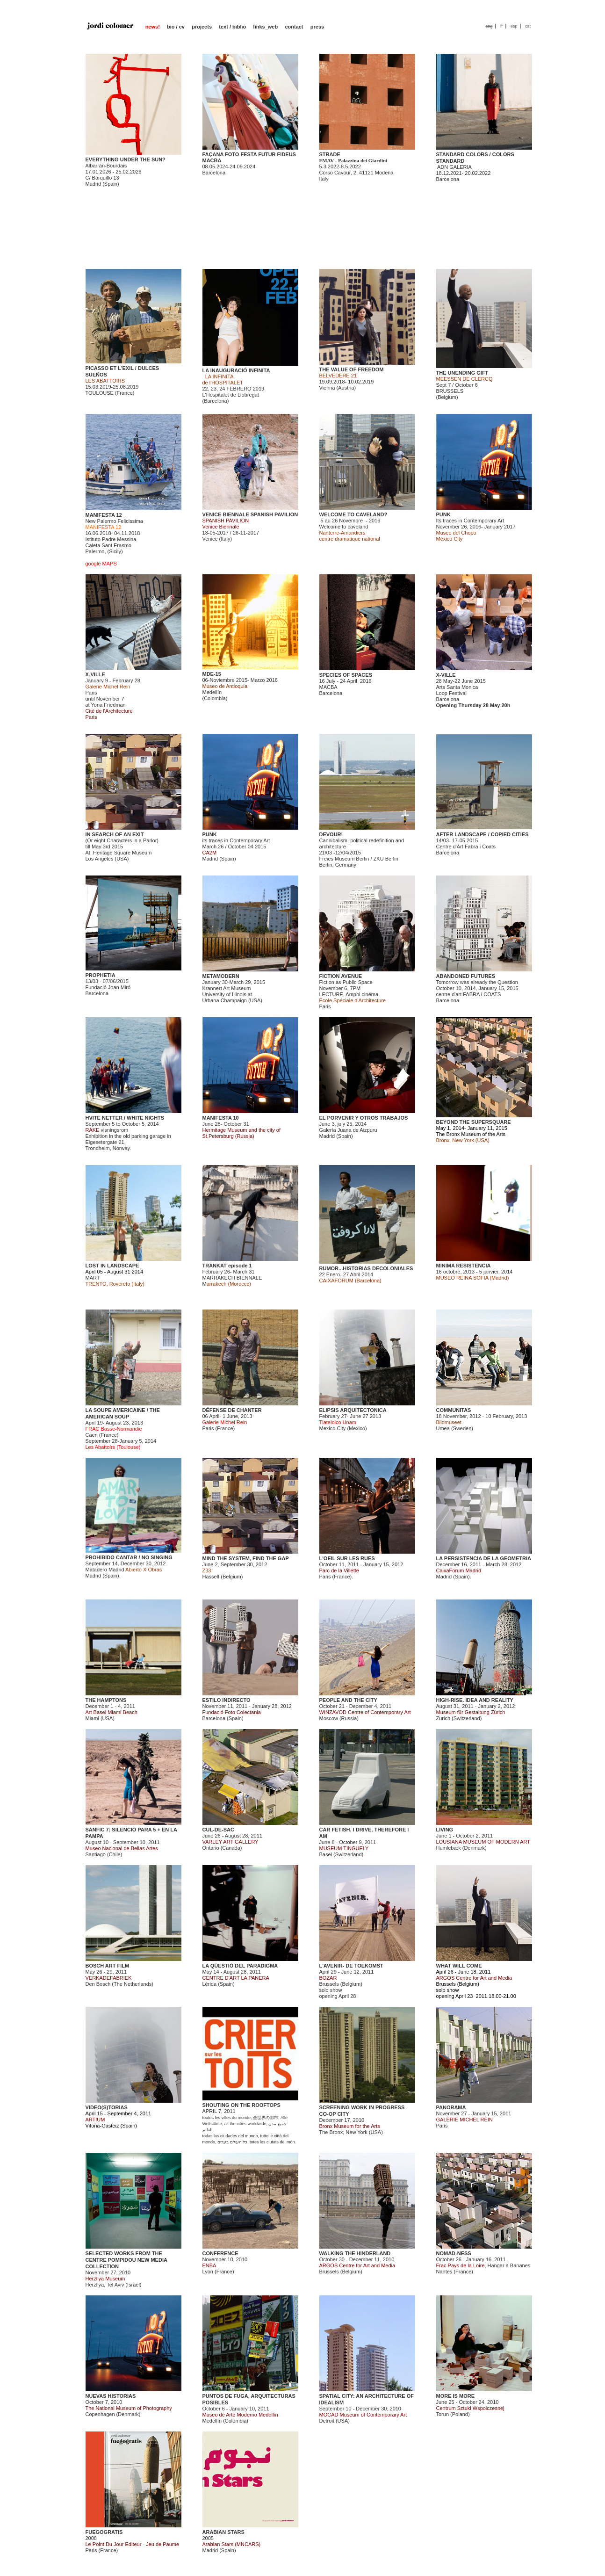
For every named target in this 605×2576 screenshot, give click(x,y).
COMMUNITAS (453, 1410)
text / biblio (232, 26)
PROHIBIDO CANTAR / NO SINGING (129, 1557)
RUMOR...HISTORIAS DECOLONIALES (366, 1268)
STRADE (329, 154)
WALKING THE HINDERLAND (355, 2253)
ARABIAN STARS (223, 2532)
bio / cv (176, 26)
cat (528, 26)
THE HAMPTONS (106, 1700)
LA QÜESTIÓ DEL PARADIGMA (240, 1965)
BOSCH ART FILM (108, 1965)
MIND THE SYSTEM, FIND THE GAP (245, 1558)
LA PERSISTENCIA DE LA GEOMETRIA (484, 1558)
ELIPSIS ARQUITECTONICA (353, 1410)
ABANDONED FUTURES (466, 976)
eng (488, 26)
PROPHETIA (100, 975)
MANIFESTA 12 (104, 515)
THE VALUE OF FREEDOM (351, 369)
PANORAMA (451, 2107)
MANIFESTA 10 (220, 1118)
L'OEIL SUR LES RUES (347, 1558)
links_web (265, 26)
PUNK (443, 514)
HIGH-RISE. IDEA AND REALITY (474, 1700)
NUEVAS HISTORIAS (111, 2396)
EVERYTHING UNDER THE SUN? (126, 159)
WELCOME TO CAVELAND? (353, 514)
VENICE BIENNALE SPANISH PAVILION (250, 514)
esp (514, 26)
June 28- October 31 (241, 1130)
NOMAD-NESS (453, 2253)
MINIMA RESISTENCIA (463, 1265)
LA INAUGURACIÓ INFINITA (236, 370)
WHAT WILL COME (459, 1965)
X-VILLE (95, 674)
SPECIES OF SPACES (346, 675)
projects (202, 26)
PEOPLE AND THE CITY (348, 1700)
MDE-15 (211, 674)
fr (501, 26)
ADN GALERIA (454, 167)
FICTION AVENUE (340, 976)
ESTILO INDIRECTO (226, 1700)
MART (93, 1278)
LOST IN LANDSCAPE (112, 1265)
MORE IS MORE (455, 2396)
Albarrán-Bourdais (106, 165)
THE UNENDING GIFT (462, 373)
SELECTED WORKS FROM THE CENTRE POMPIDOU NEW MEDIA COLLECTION (126, 2259)
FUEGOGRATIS (104, 2532)
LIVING (445, 1829)
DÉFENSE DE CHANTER (232, 1410)
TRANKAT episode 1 (227, 1265)
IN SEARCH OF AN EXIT (115, 834)
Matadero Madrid (105, 1569)
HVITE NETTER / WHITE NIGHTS (125, 1118)
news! (152, 26)
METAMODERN (220, 976)
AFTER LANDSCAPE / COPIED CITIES (482, 834)
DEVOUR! (331, 834)
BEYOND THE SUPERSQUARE (473, 1122)
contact (294, 26)
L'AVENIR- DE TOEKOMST (351, 1965)
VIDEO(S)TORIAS (107, 2107)
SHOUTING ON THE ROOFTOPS (241, 2105)
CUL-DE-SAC (218, 1829)
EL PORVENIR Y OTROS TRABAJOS (363, 1118)
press (317, 26)
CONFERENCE (220, 2253)
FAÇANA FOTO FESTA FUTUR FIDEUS (249, 154)
